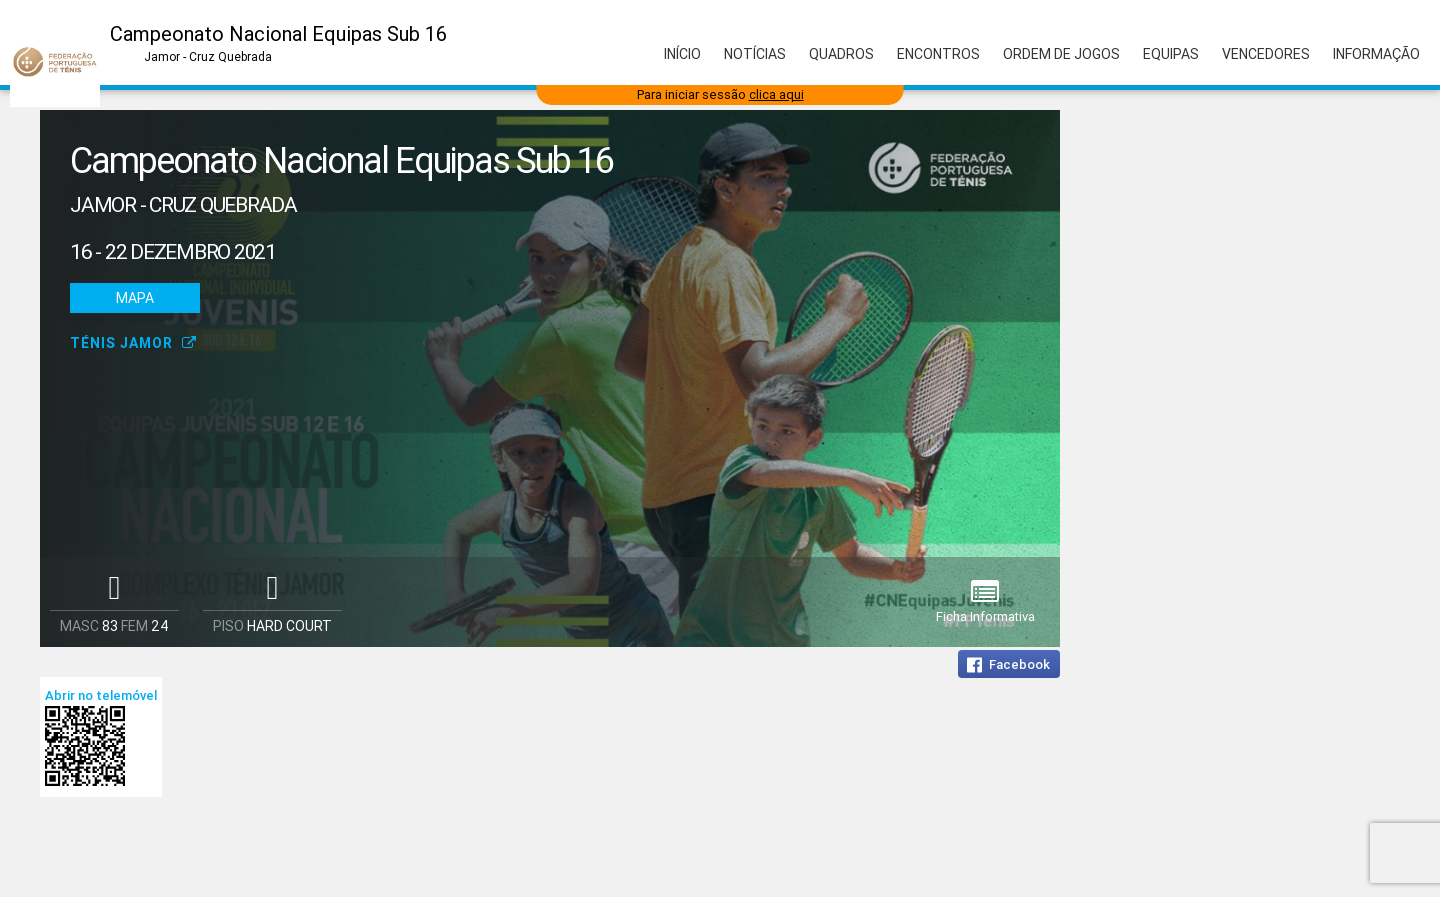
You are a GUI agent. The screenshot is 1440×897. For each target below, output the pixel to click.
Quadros (841, 54)
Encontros (938, 54)
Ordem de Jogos (1061, 54)
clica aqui (776, 94)
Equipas (1171, 54)
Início (682, 54)
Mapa (135, 298)
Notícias (755, 54)
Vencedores (1266, 54)
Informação (1376, 54)
